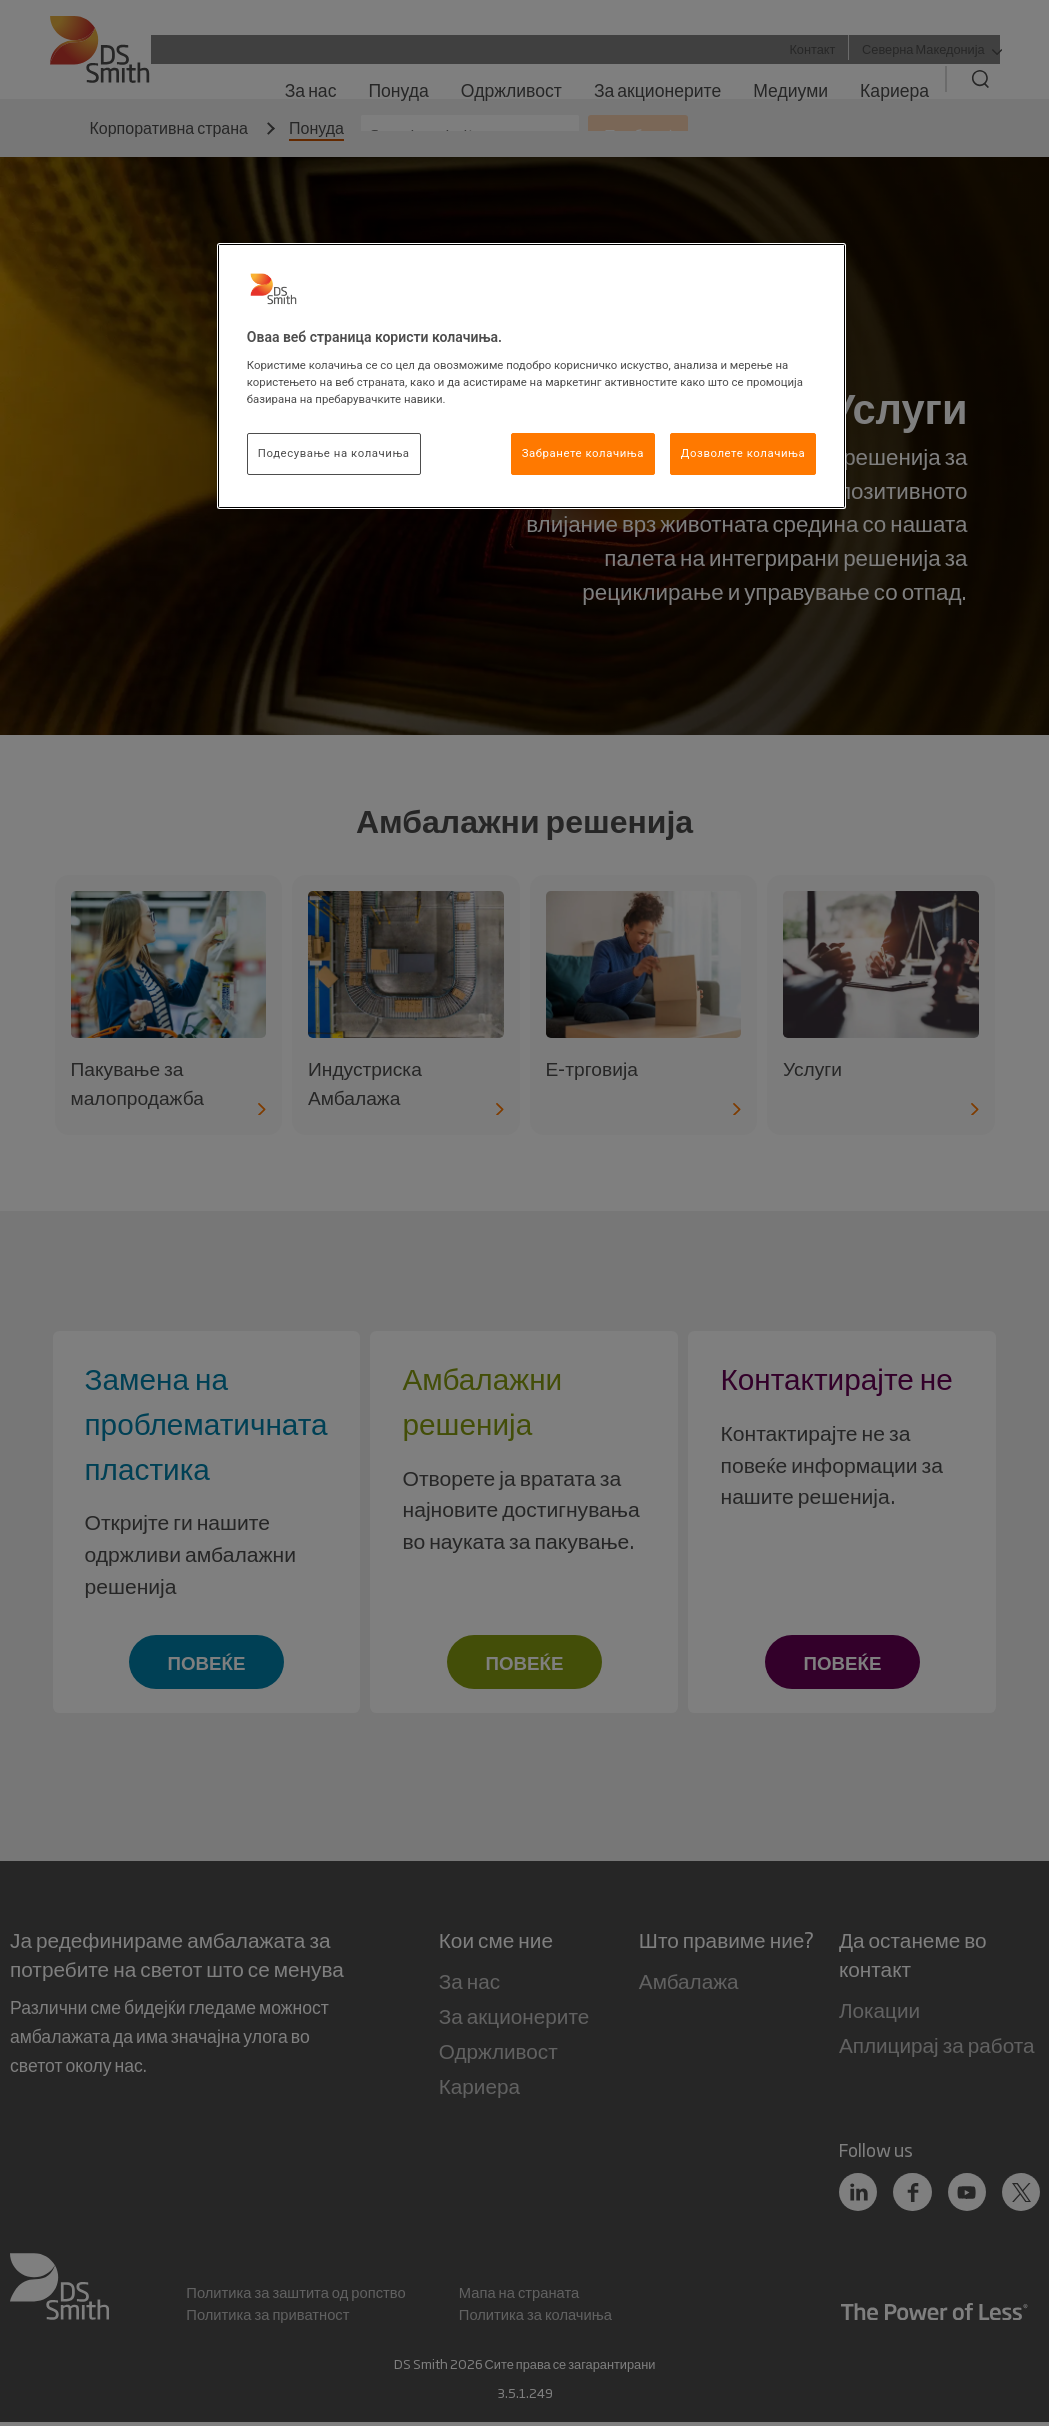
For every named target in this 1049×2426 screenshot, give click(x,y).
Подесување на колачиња (334, 453)
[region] (531, 376)
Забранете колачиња (583, 453)
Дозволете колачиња (743, 453)
